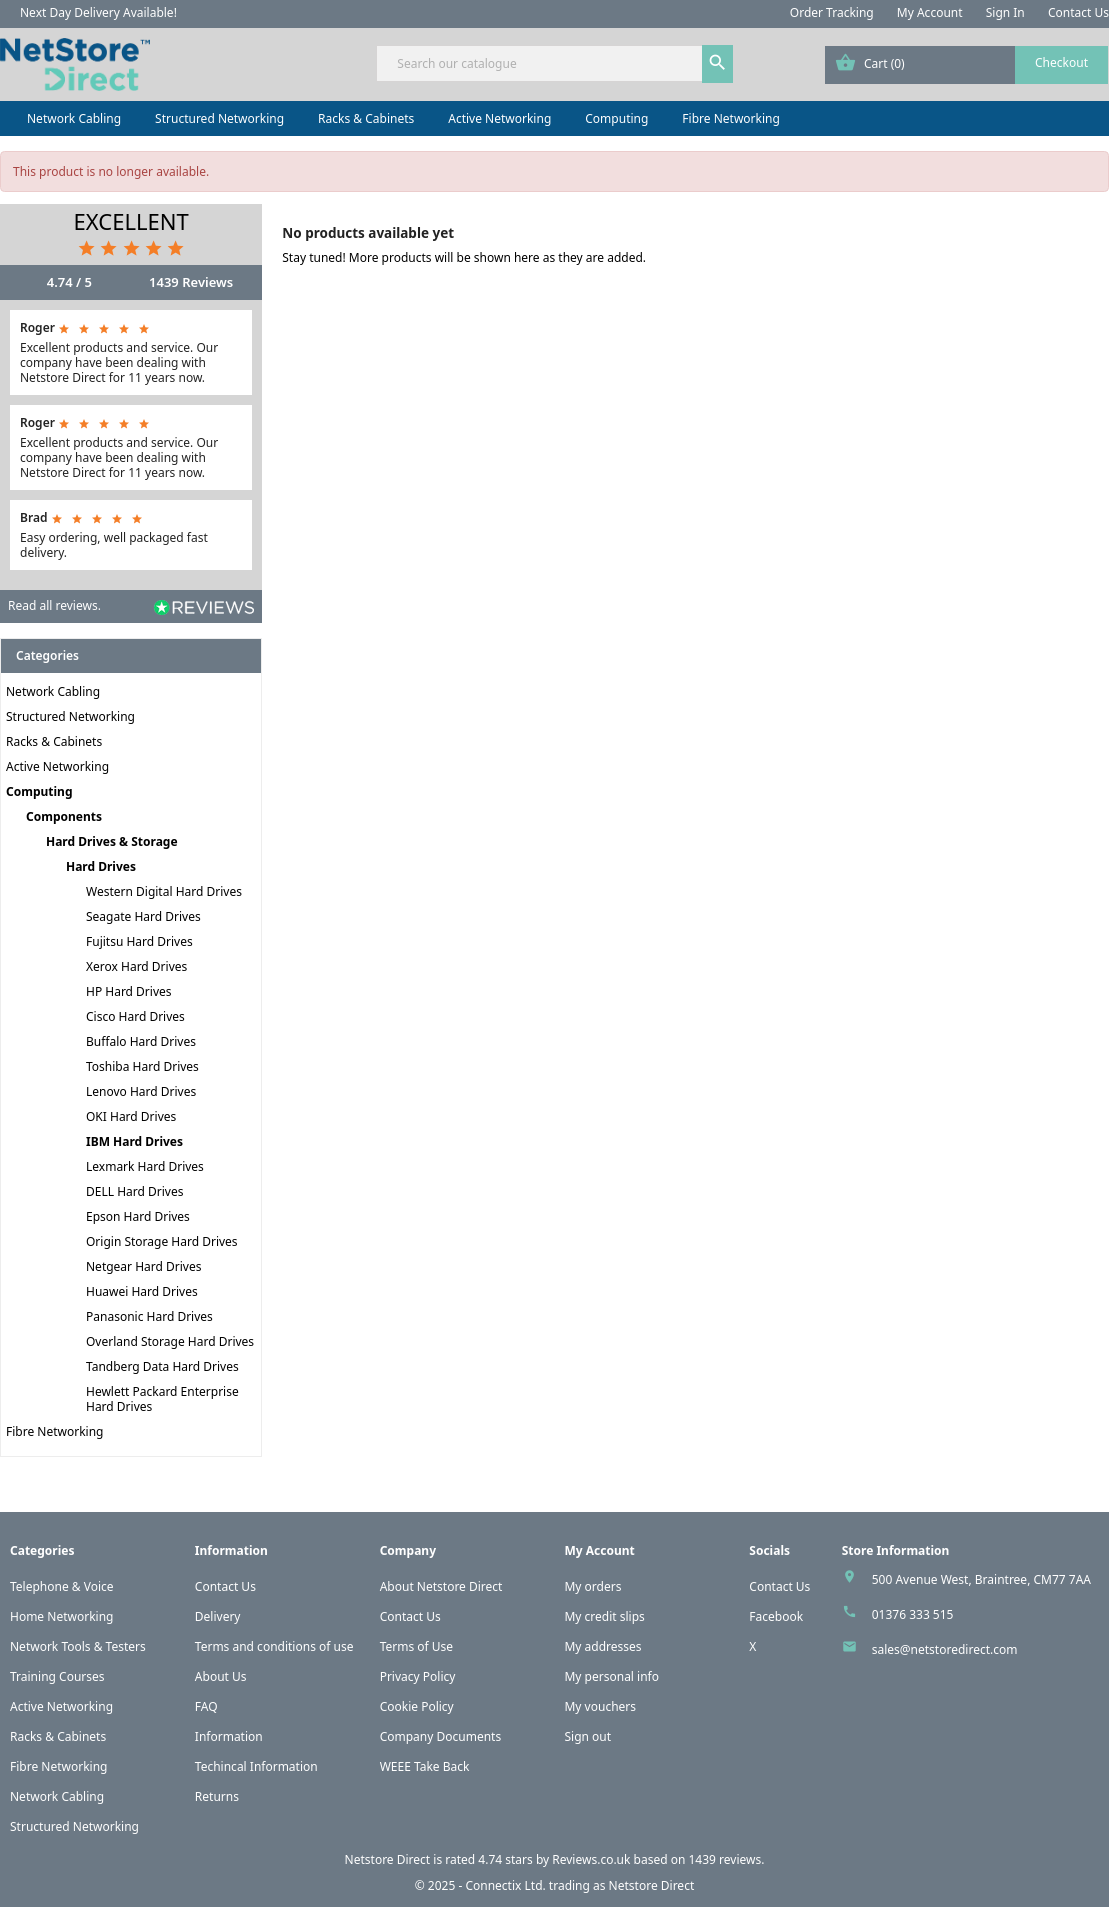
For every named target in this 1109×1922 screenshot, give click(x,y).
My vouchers (600, 1706)
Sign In (1005, 12)
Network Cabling (74, 118)
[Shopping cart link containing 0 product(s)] (966, 65)
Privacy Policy (418, 1676)
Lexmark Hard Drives (145, 1166)
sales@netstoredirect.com (945, 1649)
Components (64, 816)
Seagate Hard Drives (143, 916)
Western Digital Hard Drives (164, 891)
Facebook (776, 1616)
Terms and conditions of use (274, 1646)
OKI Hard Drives (131, 1116)
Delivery (218, 1616)
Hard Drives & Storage (112, 841)
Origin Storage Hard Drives (162, 1241)
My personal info (611, 1676)
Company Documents (441, 1736)
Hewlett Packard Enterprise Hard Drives (162, 1399)
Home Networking (61, 1616)
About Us (221, 1676)
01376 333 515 (913, 1614)
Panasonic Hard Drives (149, 1316)
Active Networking (499, 118)
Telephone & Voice (62, 1586)
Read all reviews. (54, 605)
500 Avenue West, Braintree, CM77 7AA (981, 1579)
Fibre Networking (730, 118)
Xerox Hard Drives (136, 966)
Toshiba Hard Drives (142, 1066)
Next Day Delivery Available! (98, 12)
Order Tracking (832, 12)
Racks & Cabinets (366, 118)
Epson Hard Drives (138, 1216)
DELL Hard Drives (134, 1191)
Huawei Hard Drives (142, 1291)
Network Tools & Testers (78, 1646)
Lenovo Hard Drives (141, 1091)
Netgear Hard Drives (143, 1266)
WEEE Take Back (425, 1766)
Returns (217, 1796)
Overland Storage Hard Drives (170, 1341)
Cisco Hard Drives (135, 1016)
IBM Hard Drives (134, 1141)
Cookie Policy (417, 1706)
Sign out (587, 1736)
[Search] (554, 63)
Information (229, 1736)
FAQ (206, 1706)
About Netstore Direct (441, 1586)
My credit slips (604, 1616)
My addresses (602, 1646)
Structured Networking (219, 118)
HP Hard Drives (129, 991)
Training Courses (57, 1676)
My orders (592, 1586)
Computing (616, 118)
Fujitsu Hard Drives (139, 941)
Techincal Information (256, 1766)
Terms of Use (416, 1646)
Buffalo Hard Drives (141, 1041)
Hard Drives (101, 866)
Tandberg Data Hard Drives (162, 1366)
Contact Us (1078, 12)
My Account (930, 12)
